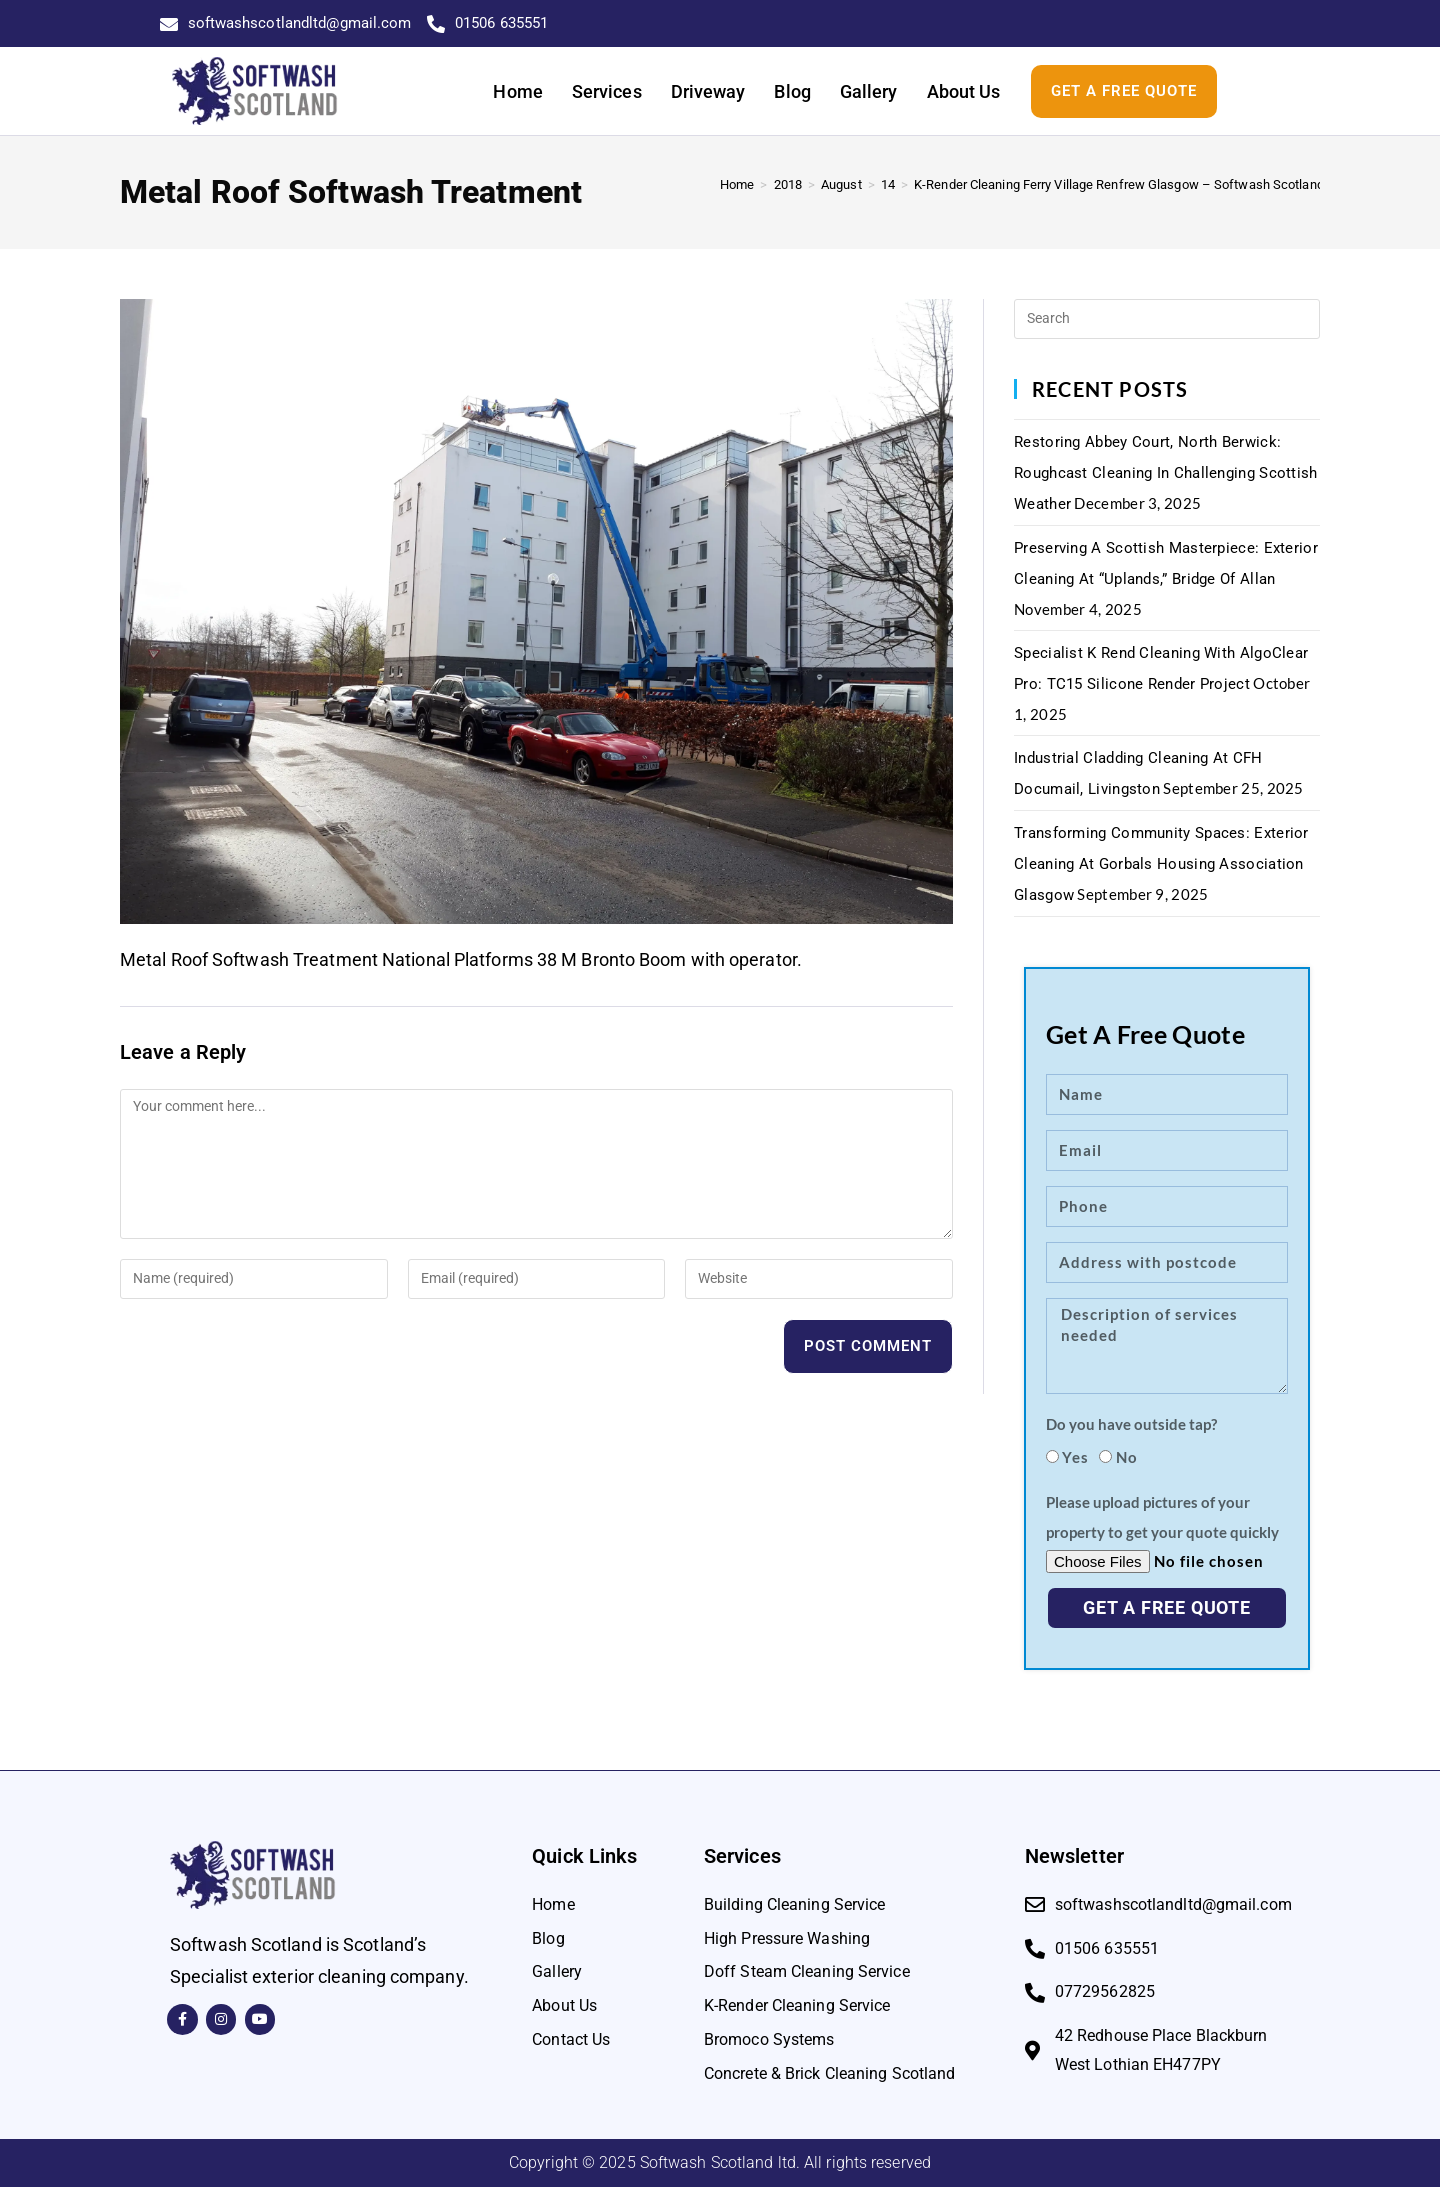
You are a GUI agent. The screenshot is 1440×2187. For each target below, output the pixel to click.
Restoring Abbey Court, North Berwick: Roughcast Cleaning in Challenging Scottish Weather (1166, 473)
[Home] (737, 184)
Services (607, 91)
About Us (964, 91)
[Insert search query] (1167, 319)
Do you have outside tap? (1131, 1424)
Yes (1075, 1457)
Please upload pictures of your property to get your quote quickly (1162, 1517)
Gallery (869, 91)
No (1127, 1457)
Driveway (708, 91)
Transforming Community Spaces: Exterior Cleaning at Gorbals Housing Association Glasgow (1161, 864)
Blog (792, 91)
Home (517, 91)
